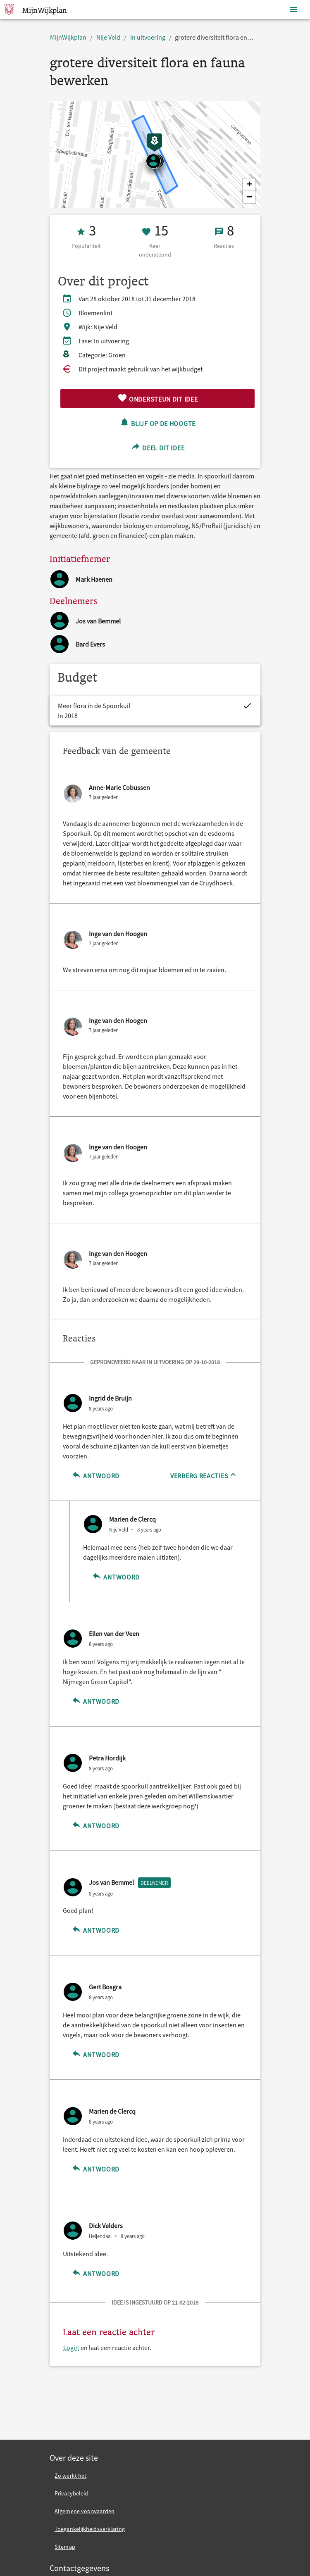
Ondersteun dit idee (157, 398)
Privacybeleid (71, 2493)
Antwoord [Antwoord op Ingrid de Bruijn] (95, 1474)
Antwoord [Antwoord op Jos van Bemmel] (95, 1929)
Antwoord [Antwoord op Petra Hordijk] (95, 1824)
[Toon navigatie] (293, 10)
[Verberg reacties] (204, 1475)
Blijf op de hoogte (157, 422)
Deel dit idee (158, 446)
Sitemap (65, 2546)
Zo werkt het (70, 2475)
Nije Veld (108, 37)
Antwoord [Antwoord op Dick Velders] (95, 2272)
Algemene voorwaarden (84, 2511)
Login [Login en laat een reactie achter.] (71, 2347)
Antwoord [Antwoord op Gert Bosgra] (95, 2053)
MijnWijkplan (68, 37)
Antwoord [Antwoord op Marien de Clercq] (116, 1576)
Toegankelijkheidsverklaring (90, 2529)
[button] (249, 184)
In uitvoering (147, 37)
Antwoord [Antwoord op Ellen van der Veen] (95, 1700)
